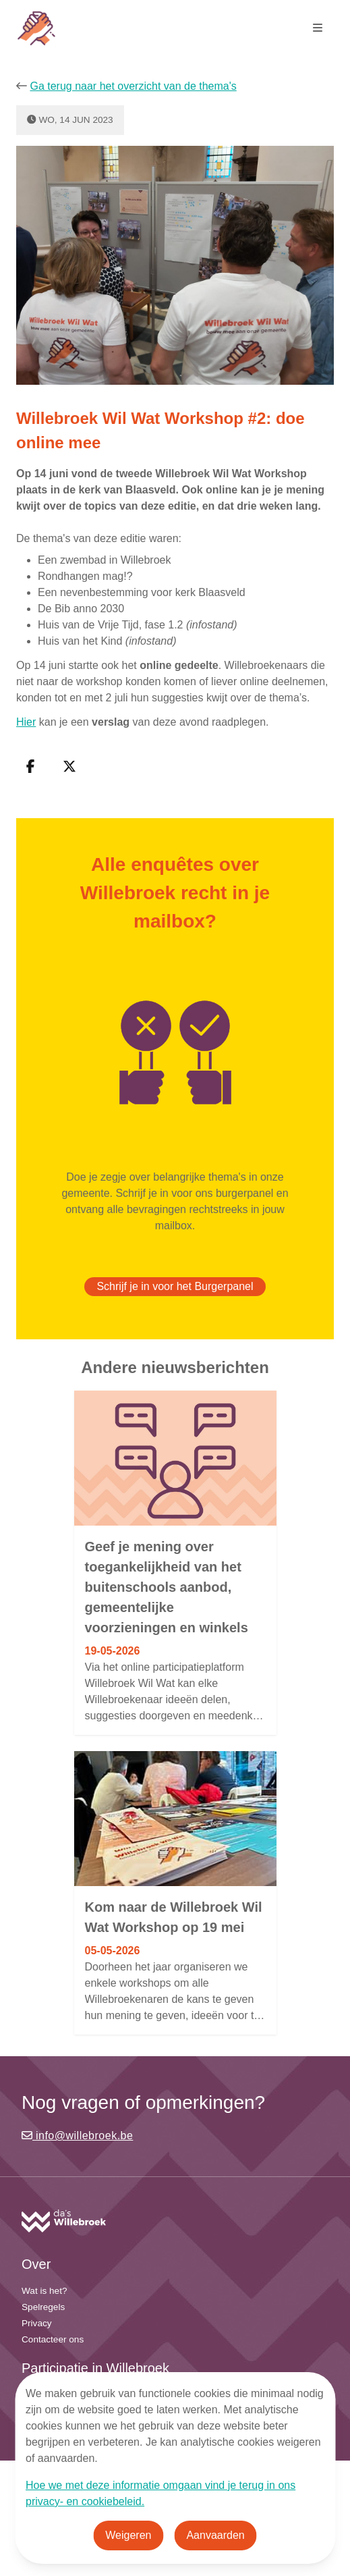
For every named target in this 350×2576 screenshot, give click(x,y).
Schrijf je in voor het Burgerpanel (174, 1286)
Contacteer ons (53, 2339)
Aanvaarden (215, 2535)
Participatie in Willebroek (95, 2368)
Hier (26, 722)
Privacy (37, 2323)
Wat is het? (44, 2291)
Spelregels (43, 2307)
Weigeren (128, 2535)
